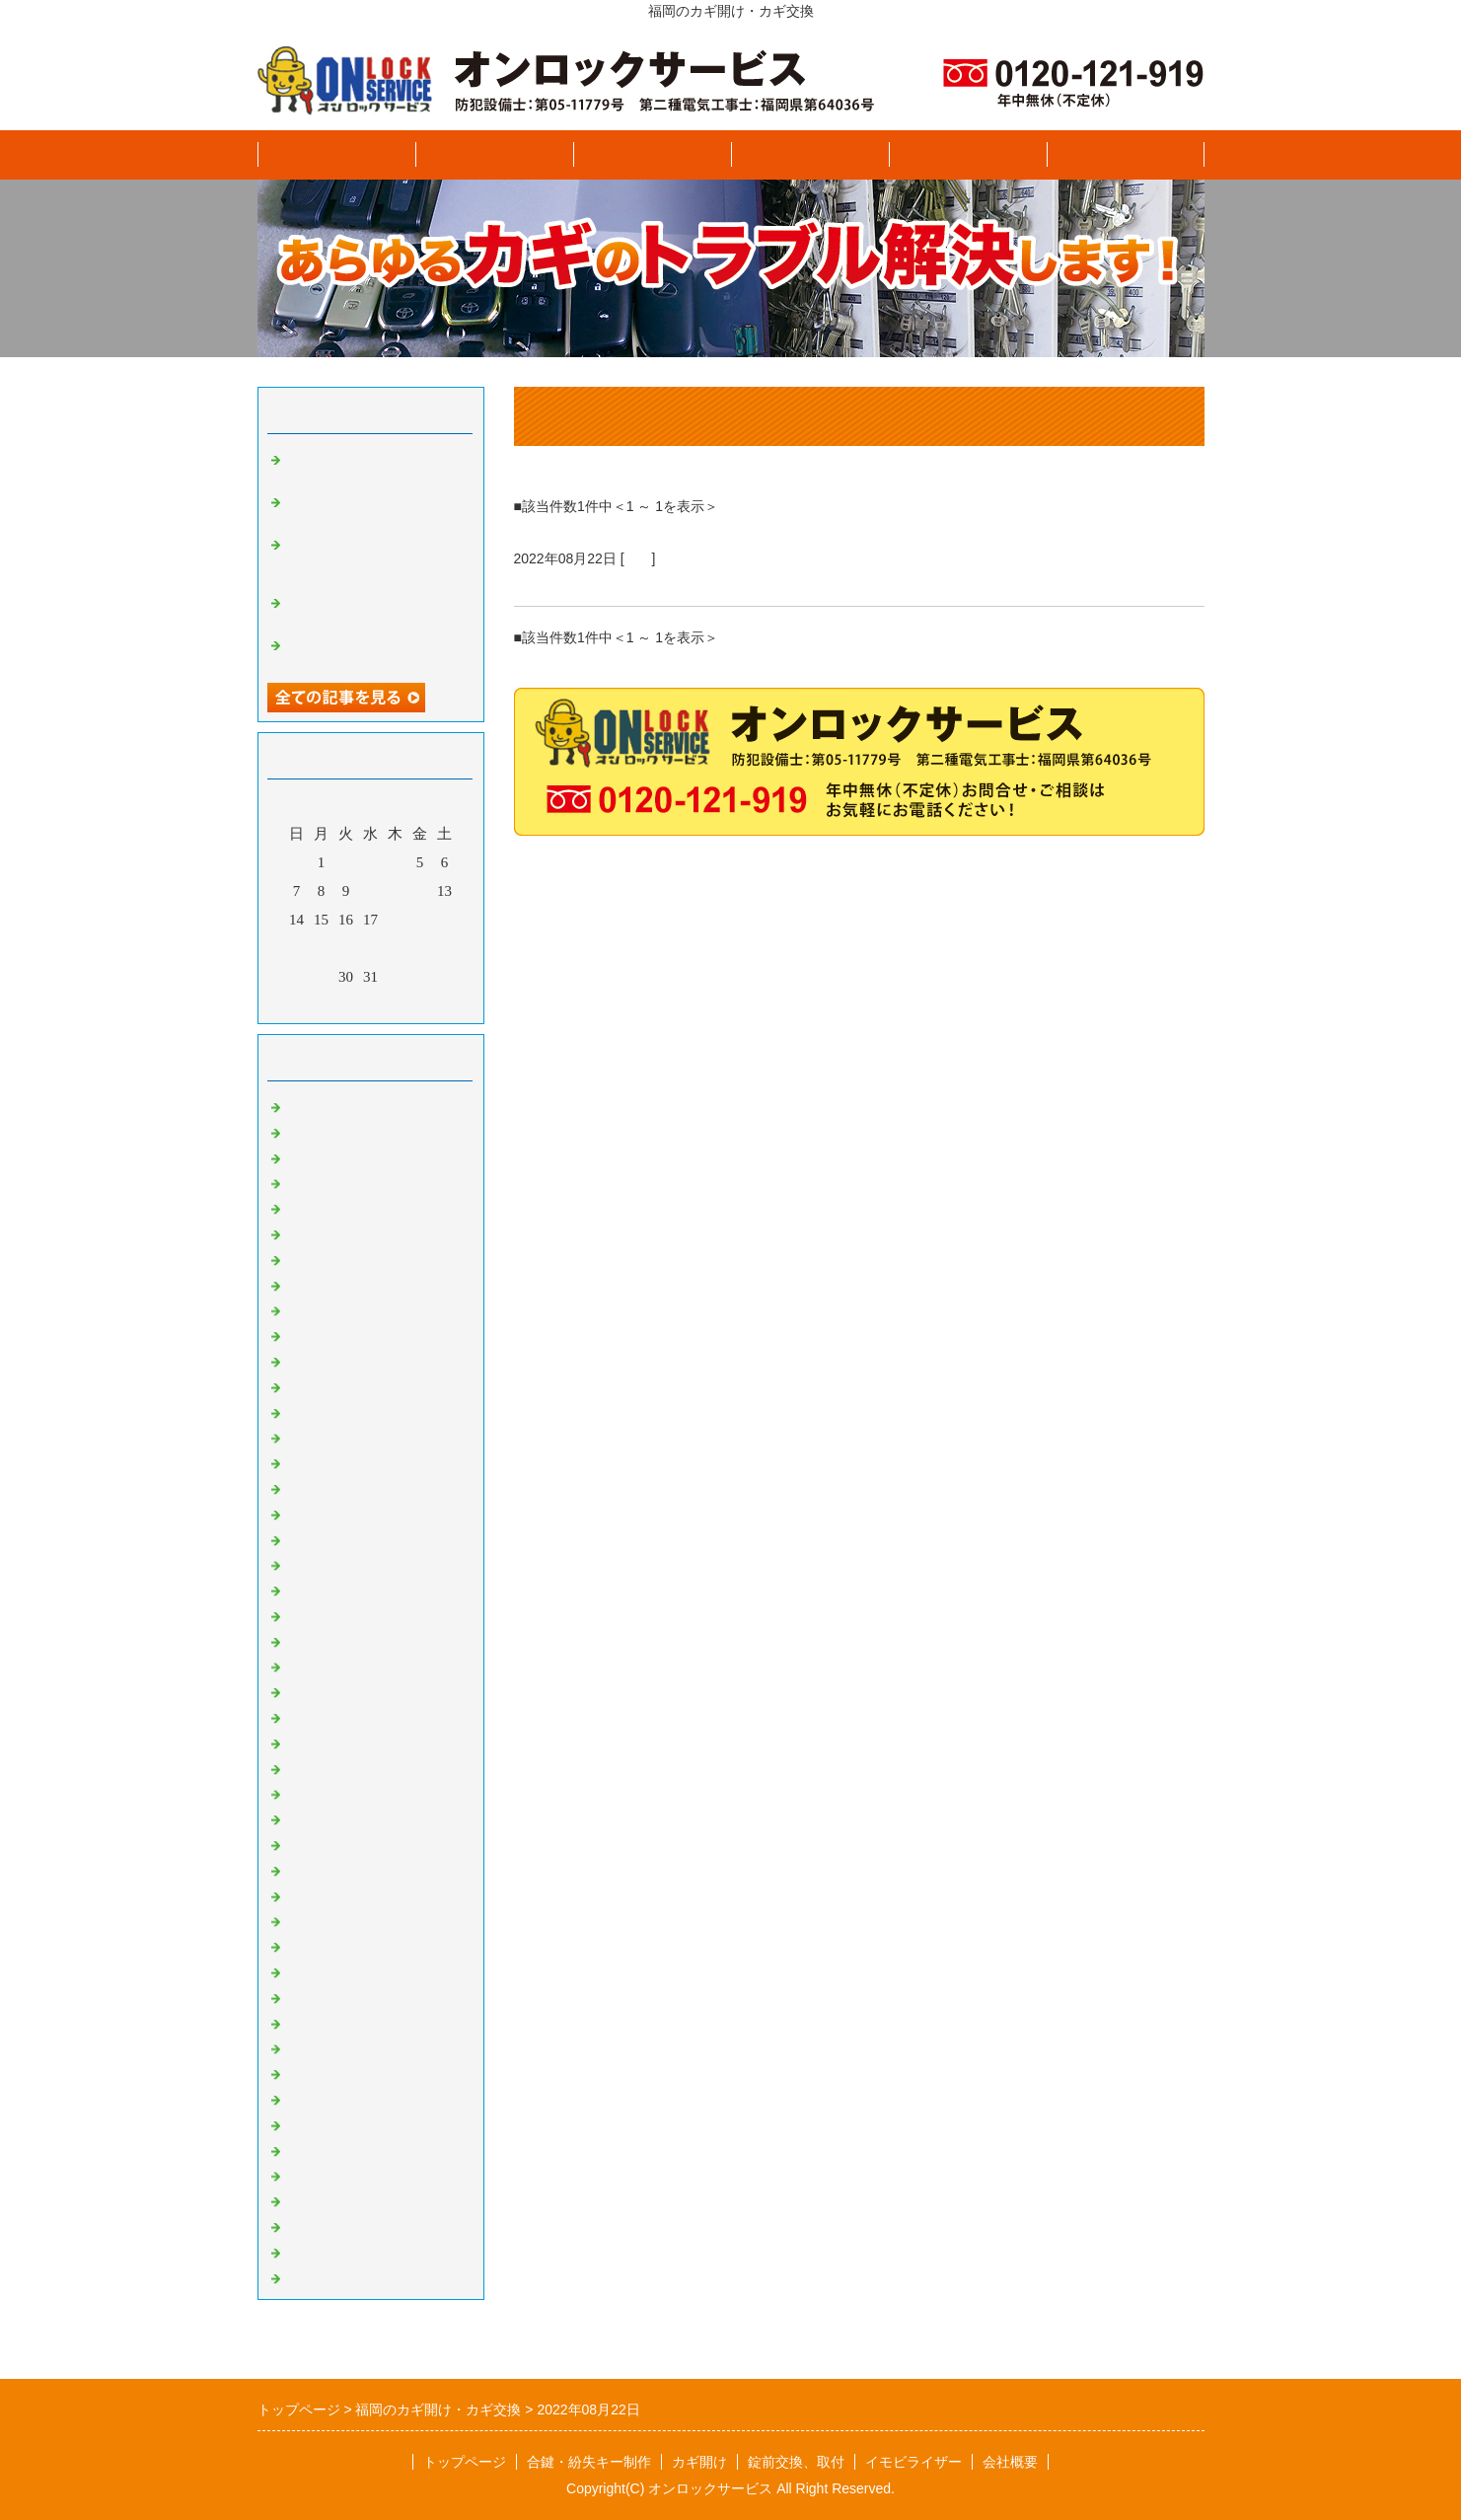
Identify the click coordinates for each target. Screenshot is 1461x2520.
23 (345, 948)
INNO (306, 2197)
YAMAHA (319, 1918)
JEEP (303, 1688)
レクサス (316, 1358)
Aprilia (308, 2045)
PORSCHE (320, 1765)
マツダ (309, 1307)
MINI (304, 1739)
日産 (638, 558)
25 (395, 948)
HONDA (313, 1943)
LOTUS (310, 1638)
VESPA (309, 1815)
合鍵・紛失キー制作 (589, 2462)
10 (370, 891)
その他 (309, 2223)
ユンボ (309, 2147)
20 (444, 919)
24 (370, 948)
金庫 (302, 1892)
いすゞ (309, 1103)
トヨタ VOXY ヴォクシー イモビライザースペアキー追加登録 (376, 557)
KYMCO (314, 2020)
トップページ (336, 154)
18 (395, 919)
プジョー (316, 2096)
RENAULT (321, 1791)
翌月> (407, 1003)
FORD (307, 1612)
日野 (302, 1256)
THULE (311, 2173)
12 (419, 891)
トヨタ (309, 1205)
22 (321, 948)
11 (395, 891)
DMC (304, 2070)
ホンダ (309, 1282)
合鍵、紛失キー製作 (493, 154)
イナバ (309, 2274)
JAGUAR (316, 1663)
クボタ (309, 2121)
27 (444, 948)
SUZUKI (314, 1968)
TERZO (310, 2249)
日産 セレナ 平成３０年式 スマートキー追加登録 (727, 582)
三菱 (302, 1332)
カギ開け (652, 154)
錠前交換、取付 (809, 154)
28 (296, 977)
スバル (309, 1154)
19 (419, 919)
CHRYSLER (325, 1511)
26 (419, 948)
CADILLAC (324, 1459)
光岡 (302, 1383)
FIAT (303, 1562)
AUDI (306, 1409)
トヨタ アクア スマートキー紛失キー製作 (372, 607)
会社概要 (1010, 2462)
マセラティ (324, 1586)
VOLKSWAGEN (338, 1841)
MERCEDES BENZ (347, 1714)
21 (296, 948)
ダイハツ (316, 1180)
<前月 (332, 1003)
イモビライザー (967, 154)
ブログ (1125, 154)
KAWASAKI (326, 1994)
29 (321, 977)
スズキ (309, 1129)
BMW (306, 1435)
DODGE (313, 1536)
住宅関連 (316, 1867)
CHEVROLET (331, 1485)
